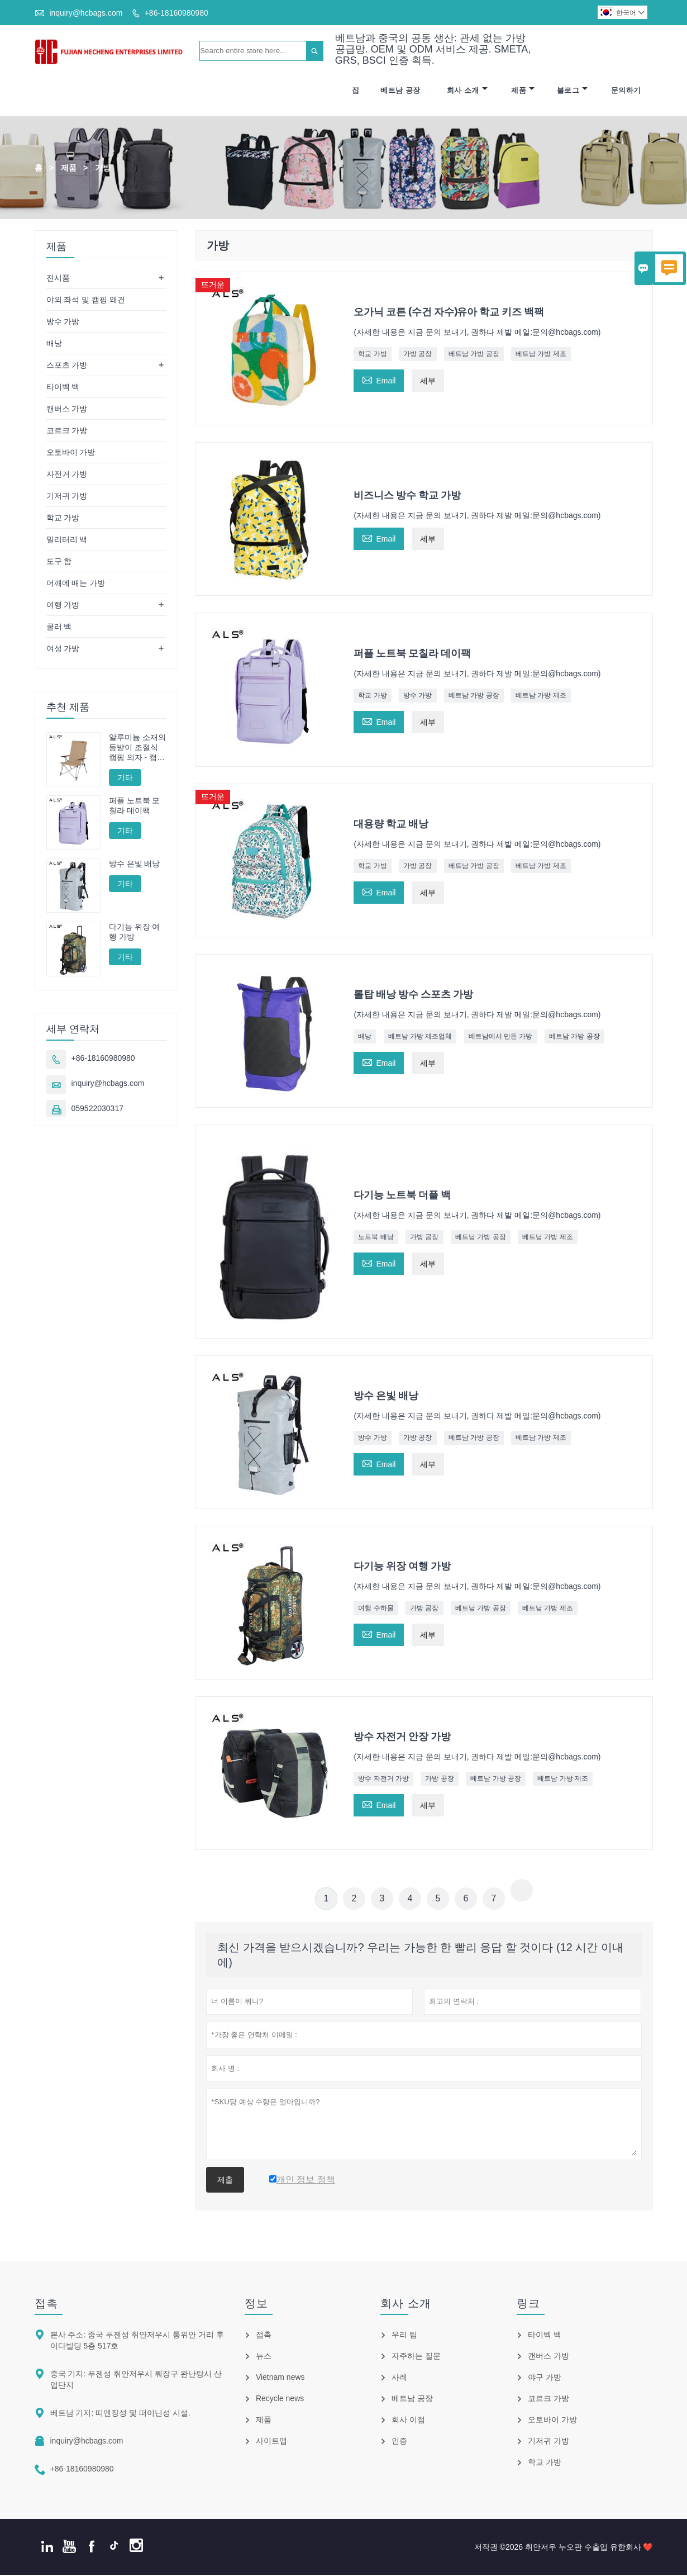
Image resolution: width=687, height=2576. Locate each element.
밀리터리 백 (67, 539)
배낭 (364, 1037)
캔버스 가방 (67, 409)
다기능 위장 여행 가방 (134, 932)
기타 (125, 778)
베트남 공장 (400, 91)
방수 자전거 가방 (383, 1779)
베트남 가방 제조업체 (420, 1037)
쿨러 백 (59, 627)
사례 (399, 2378)
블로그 (572, 91)
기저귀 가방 (67, 496)
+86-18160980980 (176, 12)
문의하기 (626, 91)
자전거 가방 (67, 474)
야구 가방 (544, 2378)
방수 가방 (417, 696)
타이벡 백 (63, 387)
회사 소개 (467, 91)
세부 (428, 381)
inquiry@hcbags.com (85, 12)
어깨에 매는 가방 (76, 583)
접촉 (46, 2304)
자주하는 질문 (416, 2356)
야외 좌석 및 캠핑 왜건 (86, 300)
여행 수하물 (375, 1608)
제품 (523, 91)
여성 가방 (63, 648)
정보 (256, 2304)
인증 (399, 2441)
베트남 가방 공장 (474, 354)
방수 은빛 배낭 (134, 864)
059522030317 (97, 1108)
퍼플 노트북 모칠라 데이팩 (134, 805)
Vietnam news (280, 2378)
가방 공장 (417, 354)
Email (378, 380)
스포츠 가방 (67, 365)
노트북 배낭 (375, 1237)
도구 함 (59, 561)
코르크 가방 (67, 430)
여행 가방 (63, 605)
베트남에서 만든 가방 (501, 1037)
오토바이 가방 (71, 452)
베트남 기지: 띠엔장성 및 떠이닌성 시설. (120, 2413)
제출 (225, 2180)
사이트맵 (271, 2441)
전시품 (58, 278)
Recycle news (280, 2399)
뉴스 (263, 2356)
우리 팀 (404, 2335)
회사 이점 (408, 2420)
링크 (528, 2304)
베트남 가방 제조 (541, 354)
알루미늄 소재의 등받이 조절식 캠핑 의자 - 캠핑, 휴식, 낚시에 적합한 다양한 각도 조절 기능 (137, 748)
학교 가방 (372, 354)
